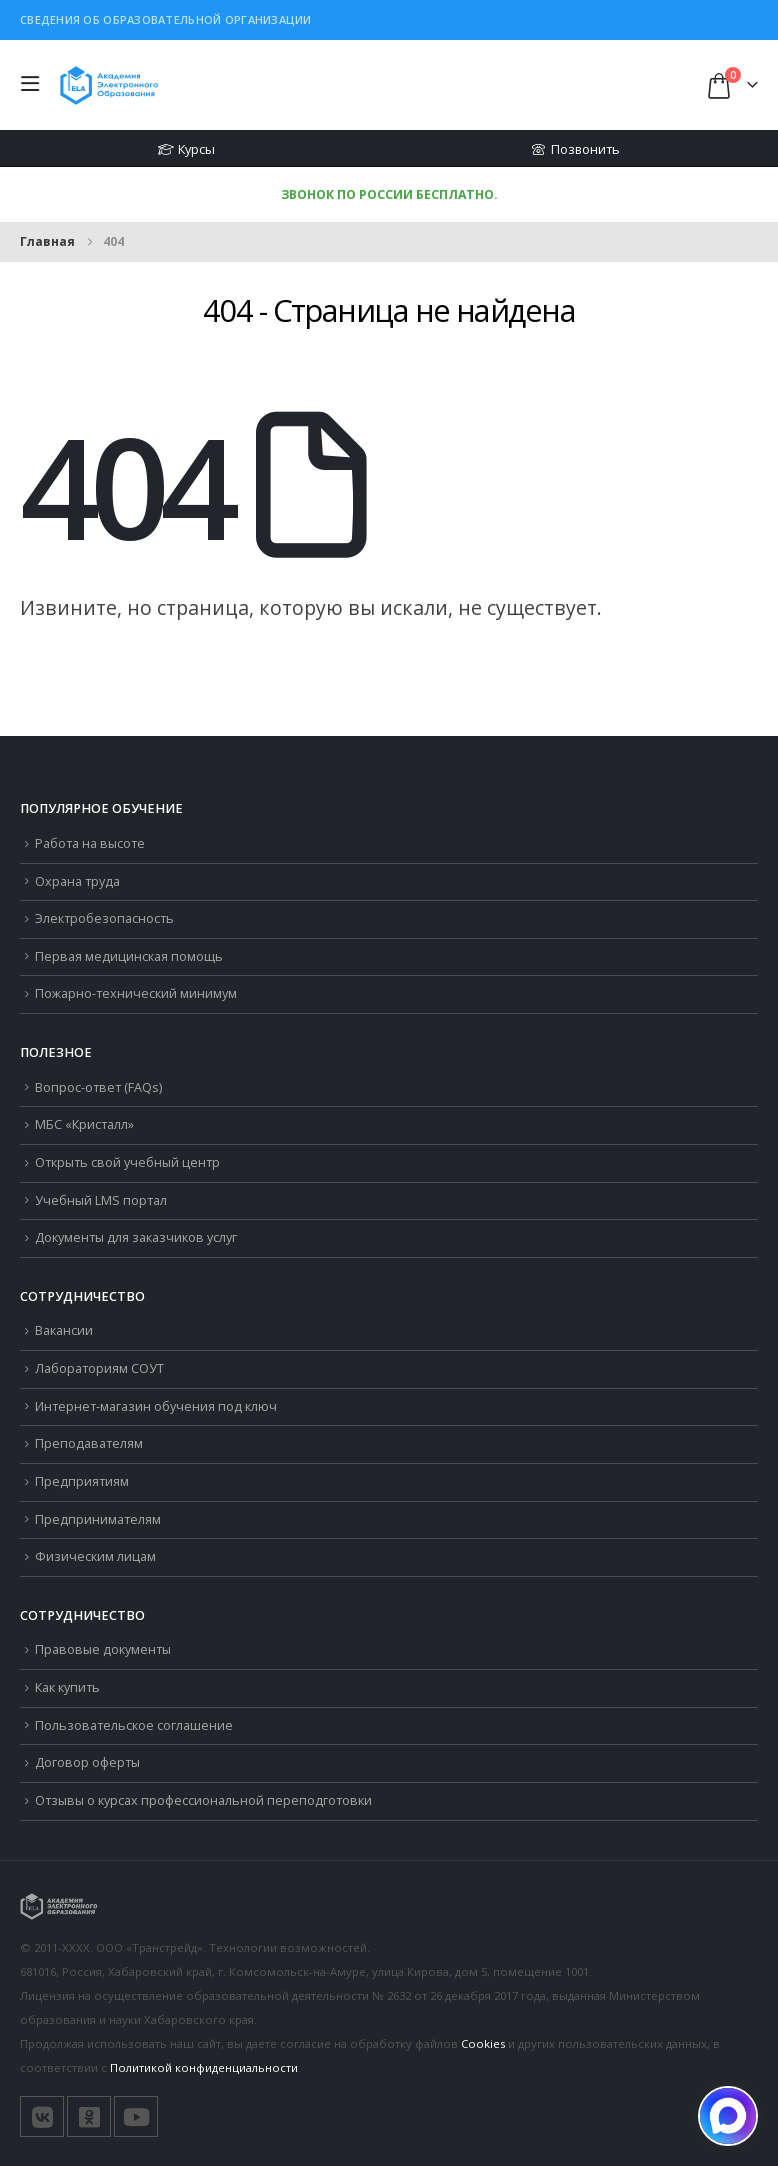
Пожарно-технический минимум (136, 993)
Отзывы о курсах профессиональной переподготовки (203, 1800)
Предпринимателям (98, 1519)
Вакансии (64, 1330)
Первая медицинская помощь (129, 956)
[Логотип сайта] (109, 84)
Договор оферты (87, 1762)
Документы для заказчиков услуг (136, 1237)
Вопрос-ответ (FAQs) (98, 1087)
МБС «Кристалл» (84, 1124)
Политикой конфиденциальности (204, 2067)
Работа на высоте (90, 843)
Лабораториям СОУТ (99, 1368)
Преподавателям (89, 1443)
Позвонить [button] (575, 149)
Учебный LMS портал (101, 1200)
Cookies (483, 2043)
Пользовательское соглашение (134, 1725)
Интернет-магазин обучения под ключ (156, 1406)
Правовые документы (103, 1649)
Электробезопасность (104, 918)
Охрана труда (77, 881)
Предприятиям (82, 1481)
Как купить (67, 1687)
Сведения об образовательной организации (166, 19)
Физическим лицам (95, 1556)
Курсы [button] (186, 149)
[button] (35, 85)
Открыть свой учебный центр (127, 1162)
